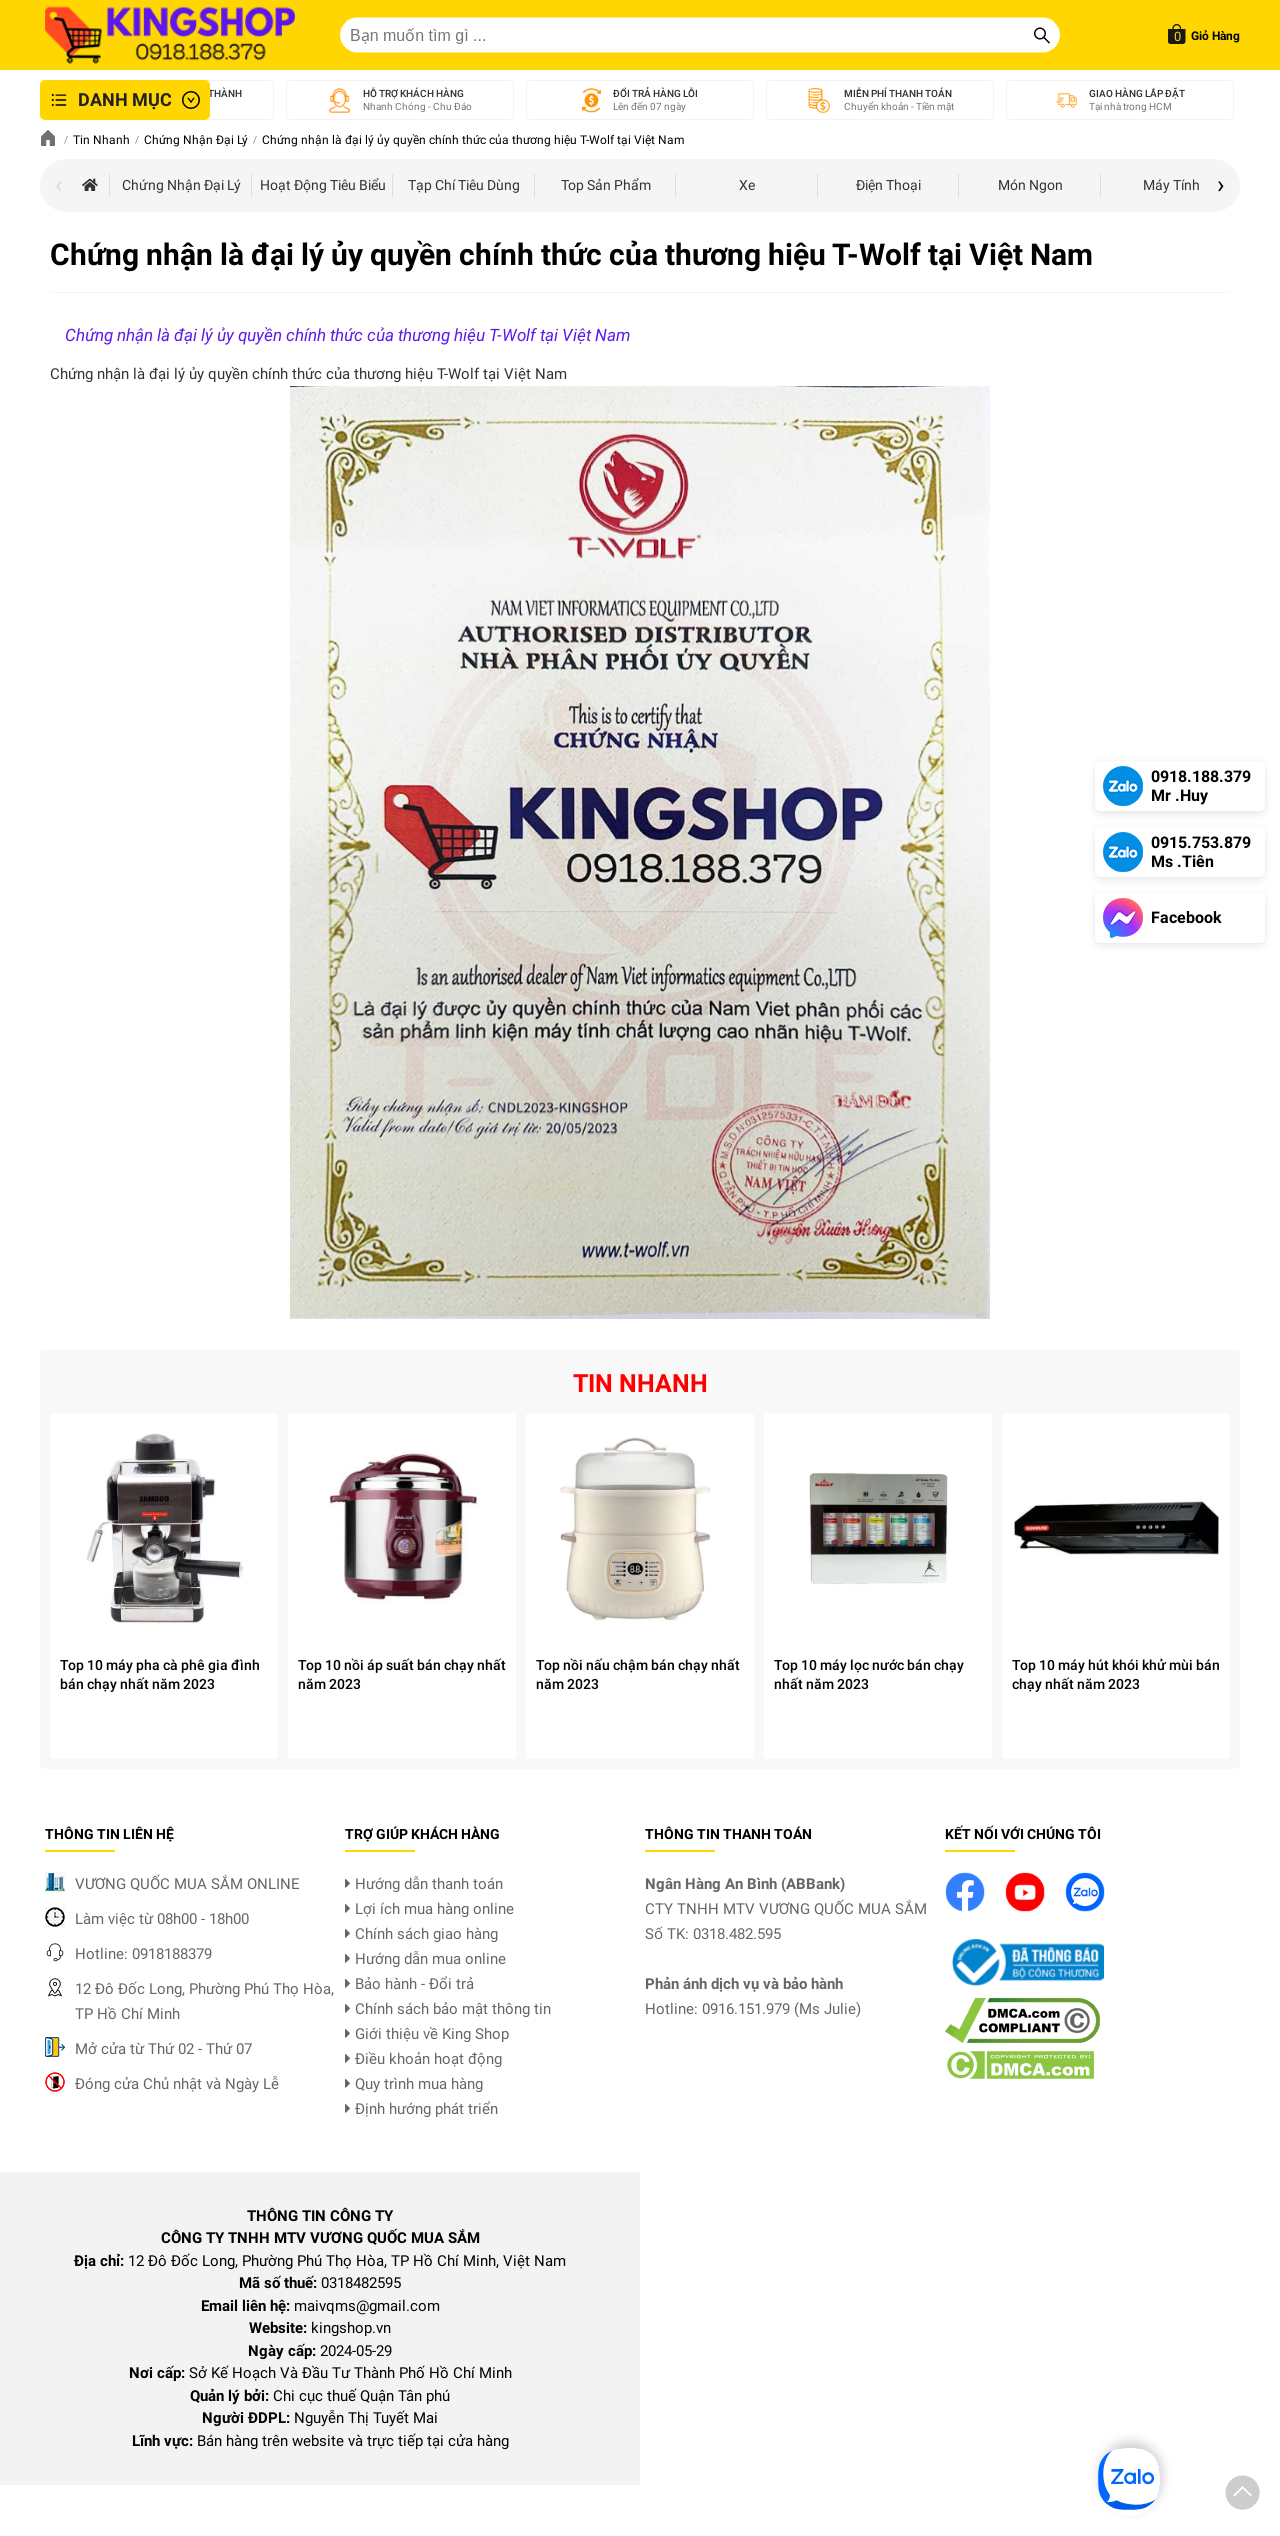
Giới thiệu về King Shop (427, 2034)
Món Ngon (1030, 185)
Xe (747, 185)
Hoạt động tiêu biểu (323, 185)
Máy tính (1171, 185)
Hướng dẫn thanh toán (424, 1884)
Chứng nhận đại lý (181, 185)
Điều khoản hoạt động (423, 2059)
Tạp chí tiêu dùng (464, 185)
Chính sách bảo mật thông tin (448, 2009)
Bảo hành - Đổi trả (409, 1984)
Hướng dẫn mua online (425, 1959)
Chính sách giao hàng (421, 1934)
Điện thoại (888, 185)
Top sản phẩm (606, 185)
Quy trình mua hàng (414, 2084)
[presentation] (59, 187)
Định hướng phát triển (421, 2109)
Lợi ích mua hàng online (429, 1909)
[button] (1242, 2496)
